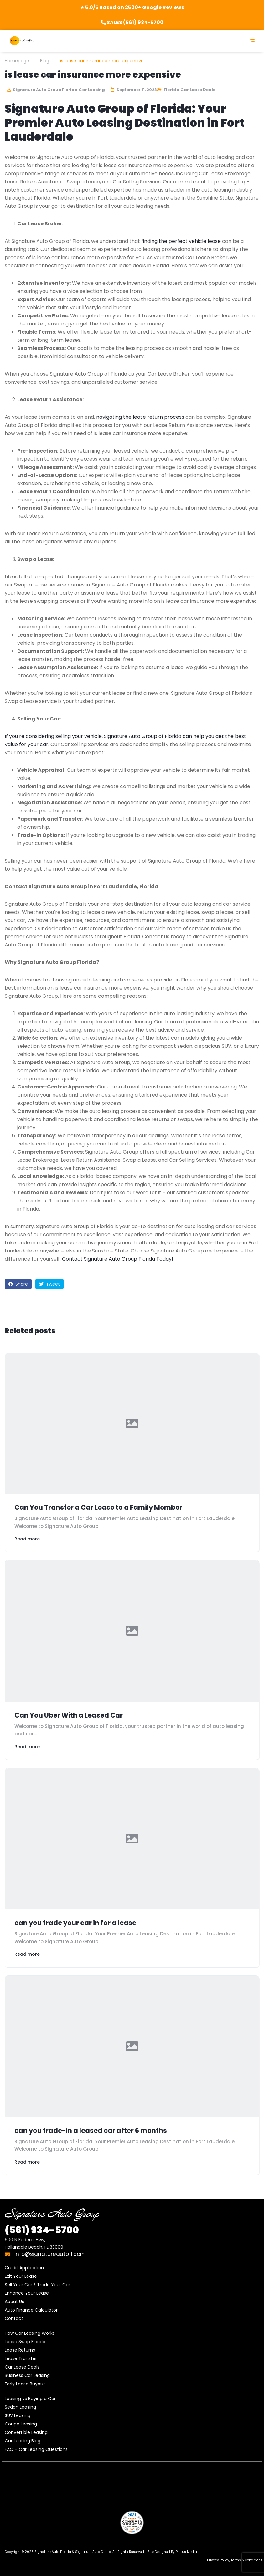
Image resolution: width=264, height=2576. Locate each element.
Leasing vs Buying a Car (30, 2398)
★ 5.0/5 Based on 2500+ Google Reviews (132, 7)
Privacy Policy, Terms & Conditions (234, 2560)
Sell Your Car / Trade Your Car (37, 2285)
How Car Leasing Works (30, 2333)
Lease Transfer (21, 2358)
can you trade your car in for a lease (75, 1922)
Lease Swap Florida (25, 2341)
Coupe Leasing (21, 2424)
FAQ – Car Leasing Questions (36, 2449)
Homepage (17, 61)
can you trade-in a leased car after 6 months (90, 2130)
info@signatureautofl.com (45, 2254)
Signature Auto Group (93, 2551)
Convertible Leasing (26, 2432)
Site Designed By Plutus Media (172, 2551)
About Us (14, 2301)
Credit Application (24, 2268)
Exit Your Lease (21, 2276)
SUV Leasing (17, 2415)
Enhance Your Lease (27, 2293)
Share (18, 1284)
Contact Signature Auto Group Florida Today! (117, 1258)
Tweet (49, 1284)
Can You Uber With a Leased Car (68, 1715)
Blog (44, 61)
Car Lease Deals (22, 2367)
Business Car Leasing (27, 2375)
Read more (27, 1539)
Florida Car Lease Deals (189, 90)
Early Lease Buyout (25, 2384)
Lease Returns (20, 2350)
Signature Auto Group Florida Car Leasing (56, 90)
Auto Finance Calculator (31, 2310)
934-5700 (42, 2230)
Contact (14, 2318)
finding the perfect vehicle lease (181, 241)
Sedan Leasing (20, 2407)
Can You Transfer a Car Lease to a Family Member (98, 1507)
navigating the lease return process (140, 417)
